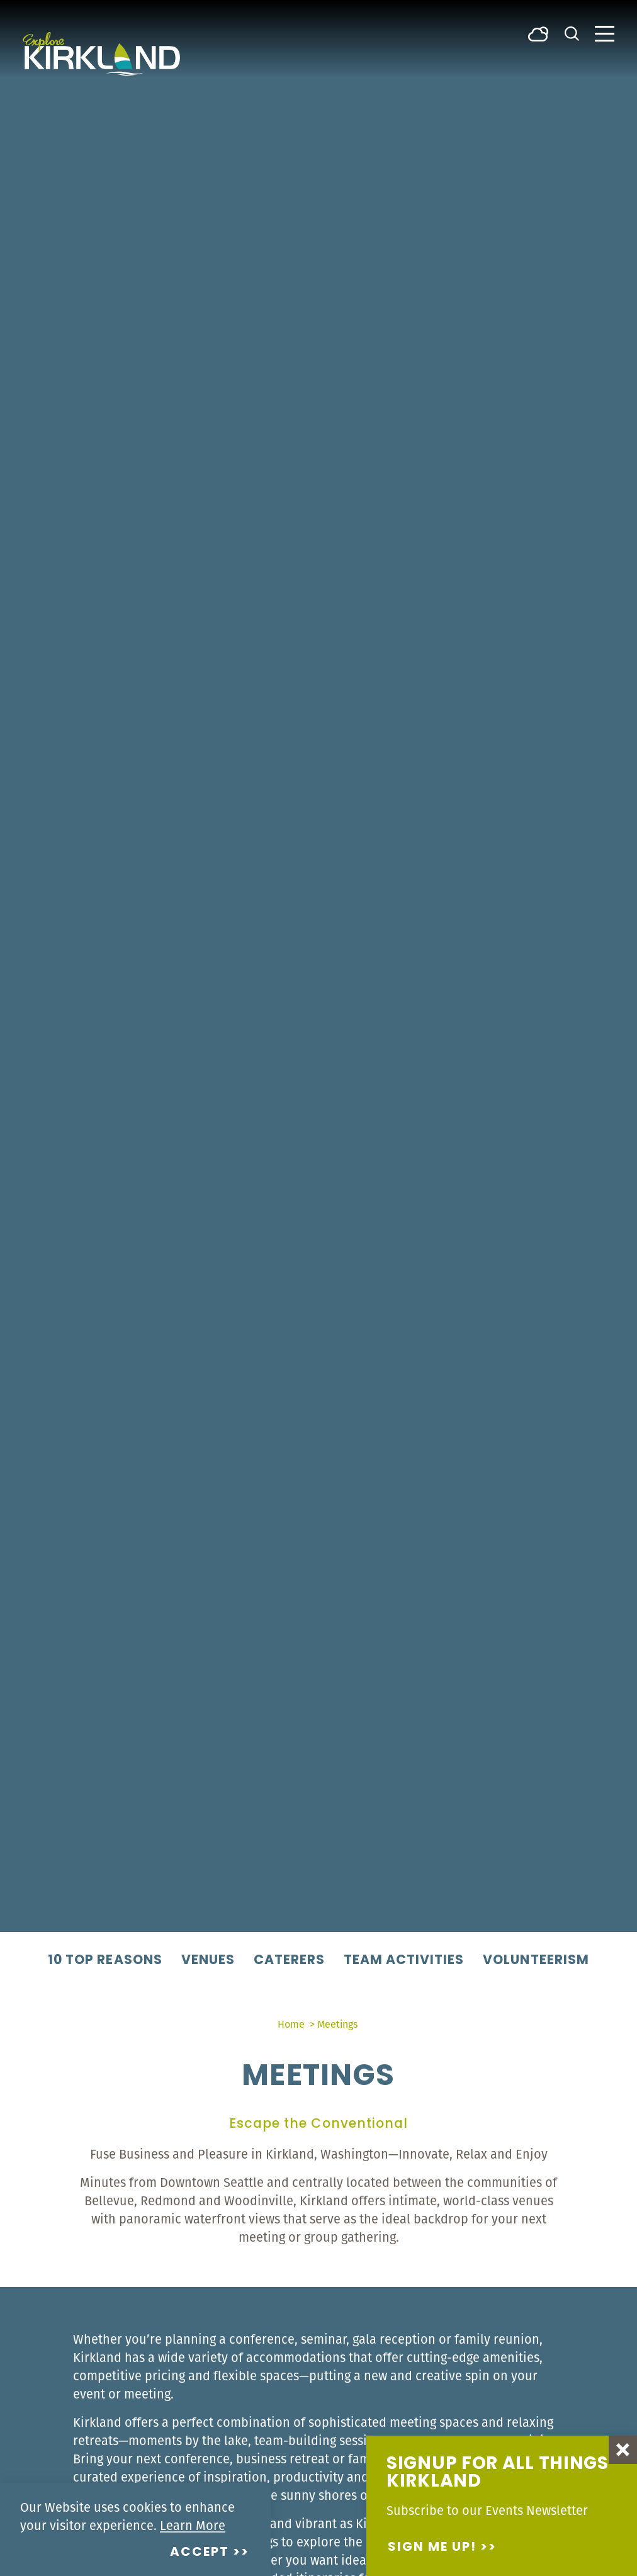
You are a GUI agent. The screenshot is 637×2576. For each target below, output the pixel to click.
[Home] (101, 54)
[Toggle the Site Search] (572, 32)
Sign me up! (432, 2547)
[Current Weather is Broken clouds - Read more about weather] (538, 32)
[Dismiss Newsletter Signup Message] (623, 2450)
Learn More (192, 2525)
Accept (199, 2553)
